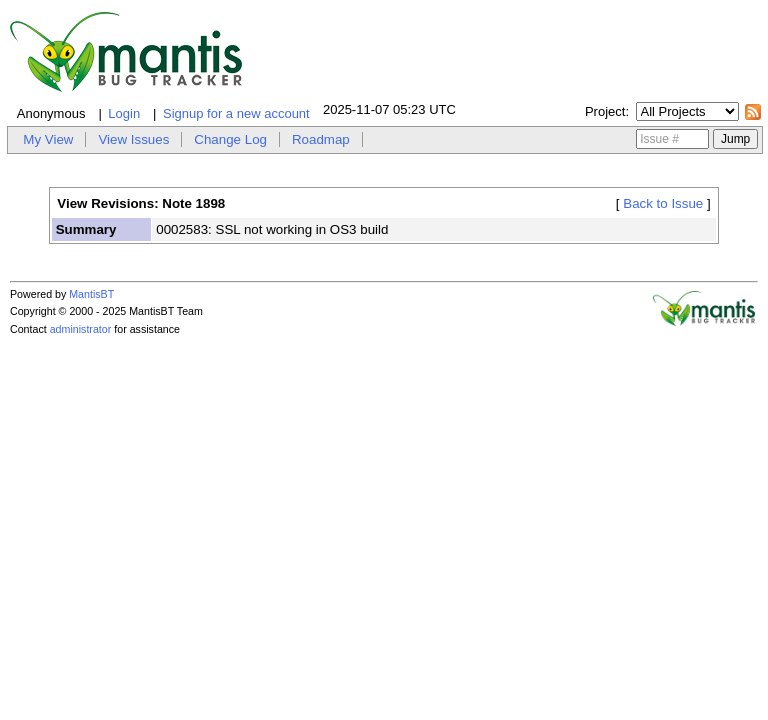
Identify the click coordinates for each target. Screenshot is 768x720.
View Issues (133, 139)
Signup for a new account (236, 113)
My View (48, 139)
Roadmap (321, 139)
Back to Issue (663, 203)
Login (124, 113)
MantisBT (91, 294)
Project (605, 111)
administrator (81, 329)
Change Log (230, 139)
